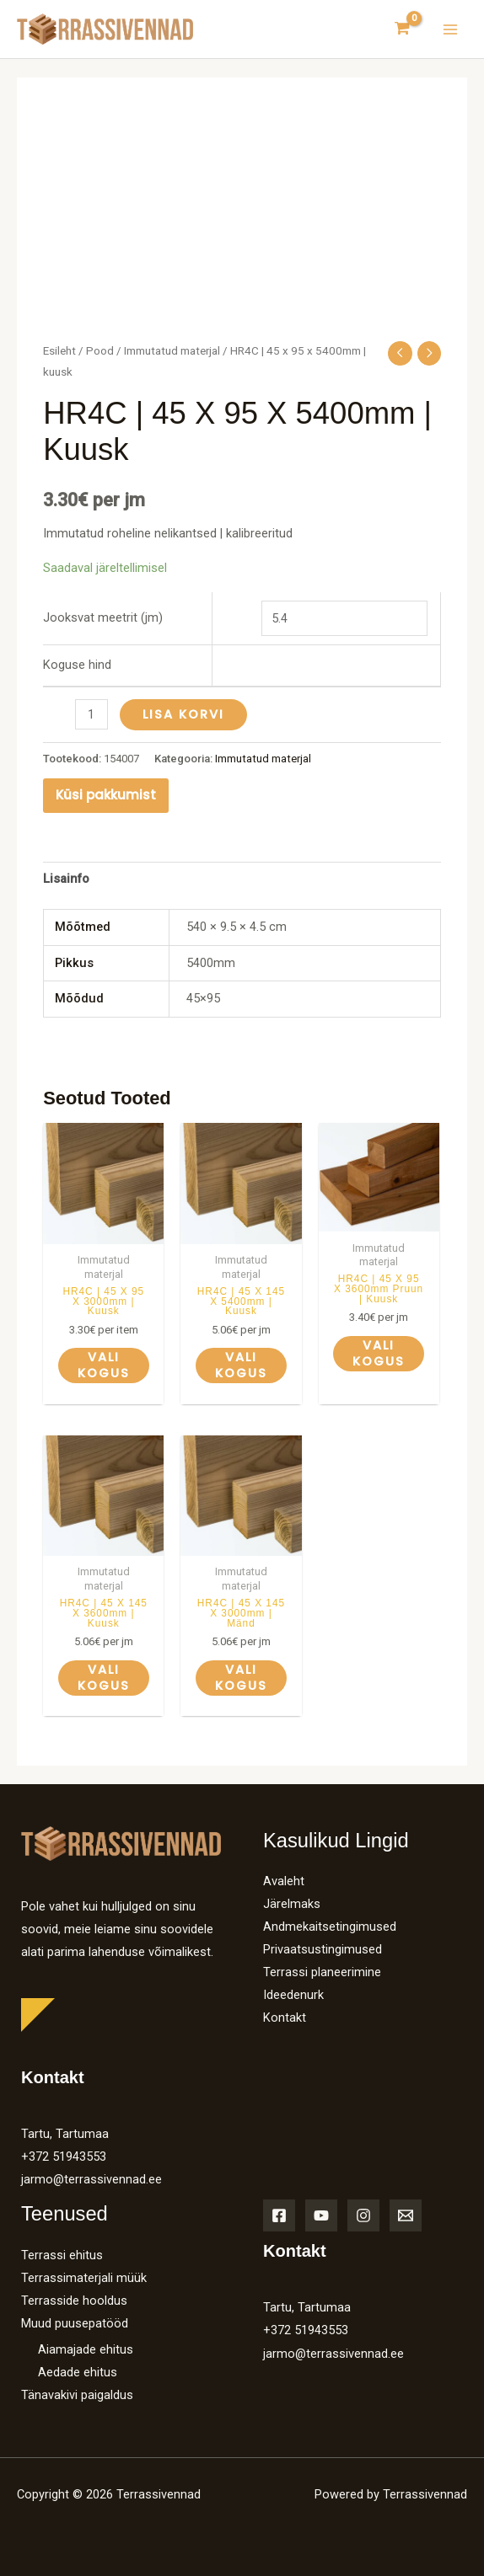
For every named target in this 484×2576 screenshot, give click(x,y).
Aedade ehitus (77, 2372)
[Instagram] (363, 2215)
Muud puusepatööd (74, 2323)
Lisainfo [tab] (66, 878)
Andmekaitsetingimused (329, 1926)
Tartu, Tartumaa (65, 2133)
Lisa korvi (183, 714)
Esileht (59, 351)
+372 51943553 (63, 2156)
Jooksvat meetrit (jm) (103, 617)
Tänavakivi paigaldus (77, 2394)
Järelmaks (291, 1903)
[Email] (406, 2215)
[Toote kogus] (91, 714)
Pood (100, 351)
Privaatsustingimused (322, 1949)
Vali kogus (104, 1365)
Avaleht (283, 1881)
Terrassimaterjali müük (84, 2277)
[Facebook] (279, 2215)
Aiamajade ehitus (85, 2349)
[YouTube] (321, 2215)
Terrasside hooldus (74, 2300)
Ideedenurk (293, 1994)
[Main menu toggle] (450, 28)
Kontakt (284, 2017)
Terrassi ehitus (62, 2255)
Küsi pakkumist (106, 795)
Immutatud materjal (172, 351)
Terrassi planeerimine (322, 1972)
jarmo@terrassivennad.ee (91, 2179)
